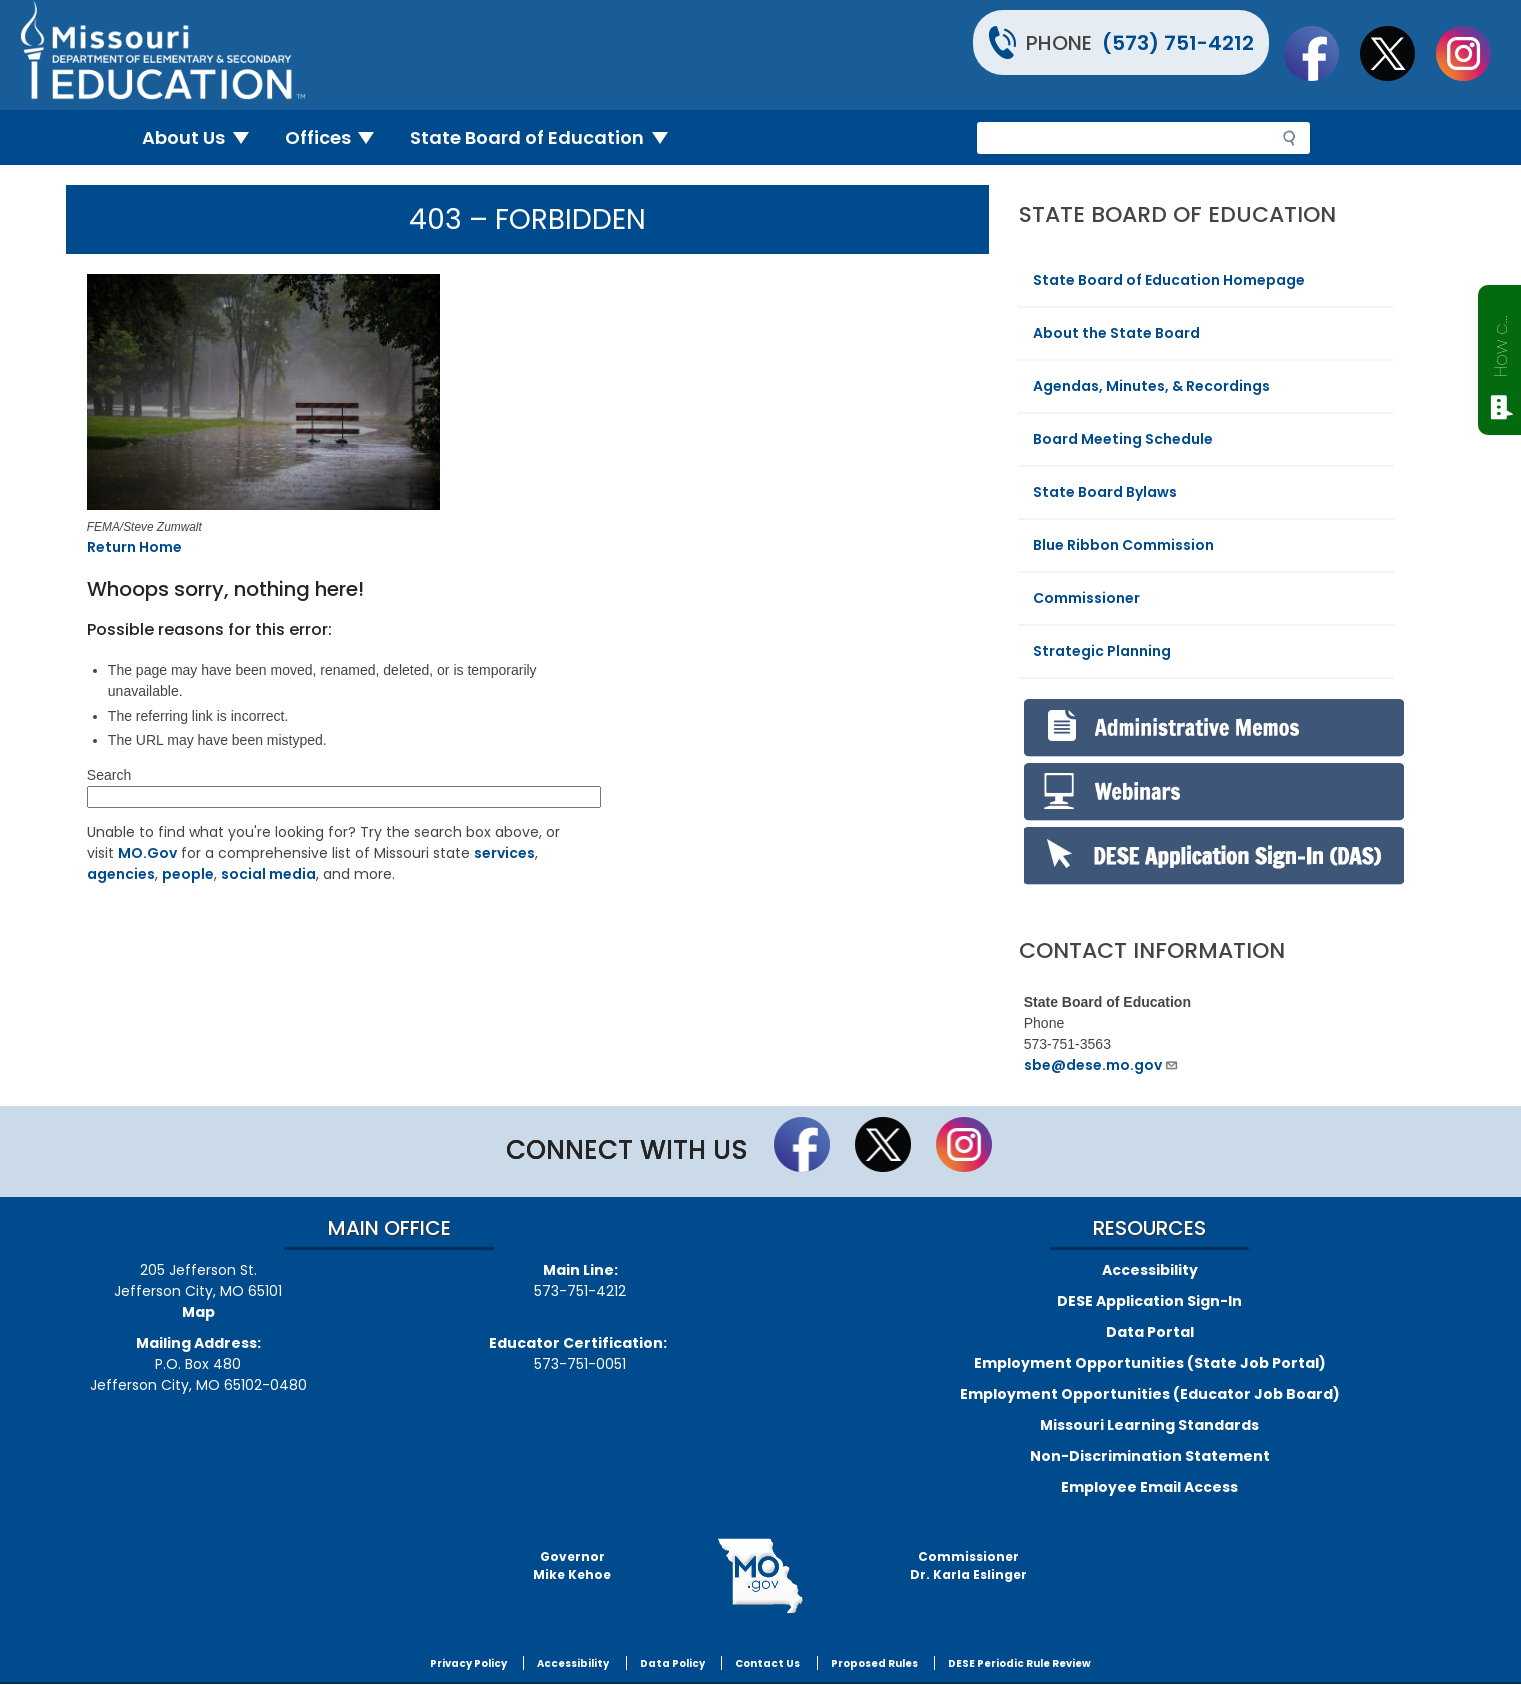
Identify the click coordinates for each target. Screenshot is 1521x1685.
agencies (121, 874)
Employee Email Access (1149, 1487)
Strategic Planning (1102, 651)
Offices (338, 137)
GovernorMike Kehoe (572, 1565)
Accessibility (1150, 1270)
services (504, 853)
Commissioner (1086, 598)
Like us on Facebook (1321, 53)
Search (109, 775)
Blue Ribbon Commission (1123, 545)
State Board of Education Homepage (1169, 280)
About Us (203, 137)
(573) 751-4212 (1178, 43)
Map (198, 1312)
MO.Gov (147, 853)
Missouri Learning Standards (1149, 1425)
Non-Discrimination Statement (1150, 1456)
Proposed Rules (874, 1663)
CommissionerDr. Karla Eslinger (968, 1565)
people (188, 874)
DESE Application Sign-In (1149, 1301)
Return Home (134, 547)
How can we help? (1500, 342)
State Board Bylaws (1105, 492)
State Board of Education (547, 137)
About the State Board (1116, 333)
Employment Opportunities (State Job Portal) (1150, 1363)
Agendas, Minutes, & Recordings (1151, 386)
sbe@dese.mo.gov (1101, 1065)
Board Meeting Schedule (1123, 439)
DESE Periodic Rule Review (1019, 1663)
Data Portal (1150, 1332)
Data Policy (672, 1663)
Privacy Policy (468, 1663)
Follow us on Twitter (1397, 53)
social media (268, 874)
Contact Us (767, 1663)
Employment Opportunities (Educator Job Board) (1150, 1394)
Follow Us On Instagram (1473, 53)
